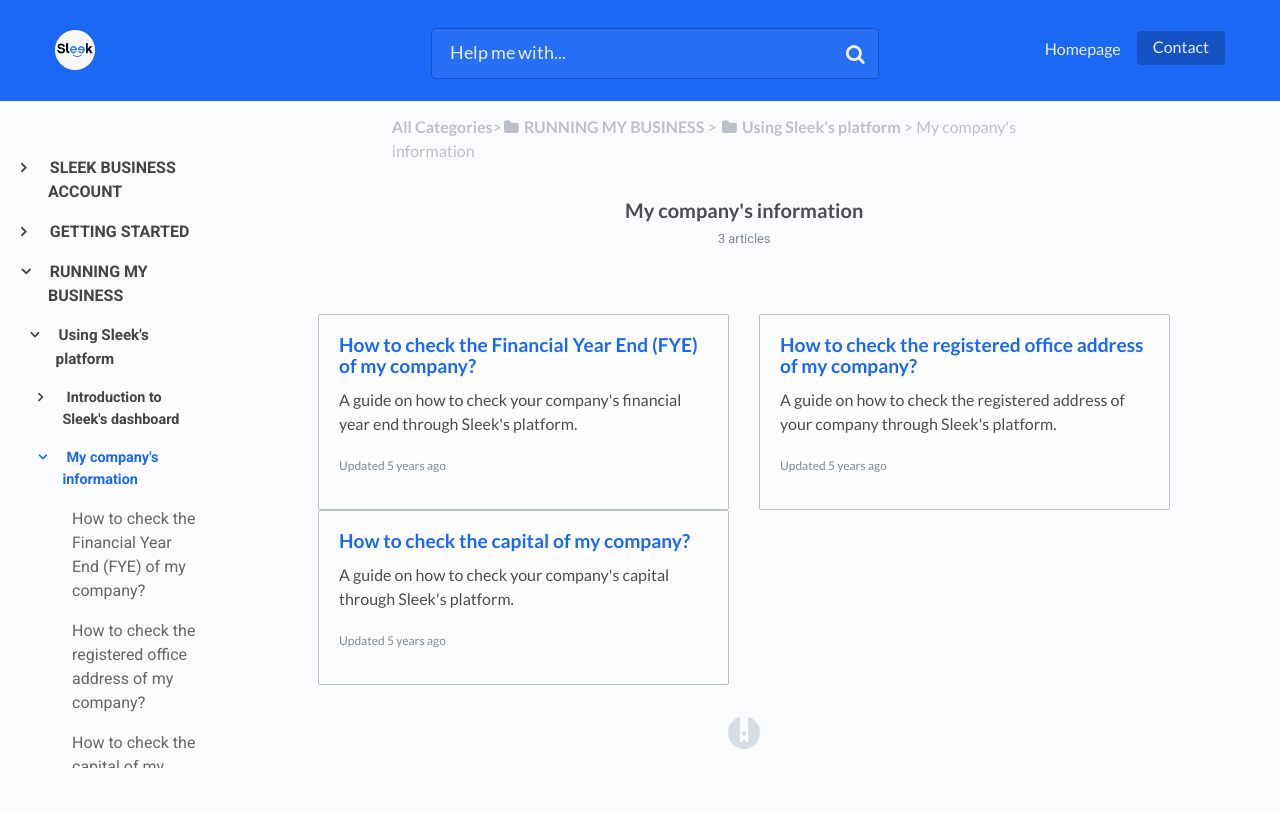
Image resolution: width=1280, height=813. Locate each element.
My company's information (110, 469)
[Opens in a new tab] (744, 732)
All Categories (442, 127)
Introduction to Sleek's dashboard (120, 409)
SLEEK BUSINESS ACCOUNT (112, 179)
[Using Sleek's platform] (810, 127)
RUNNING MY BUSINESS (98, 283)
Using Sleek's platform (102, 347)
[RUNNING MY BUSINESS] (603, 127)
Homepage (1083, 49)
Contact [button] (1181, 47)
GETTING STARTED (118, 231)
